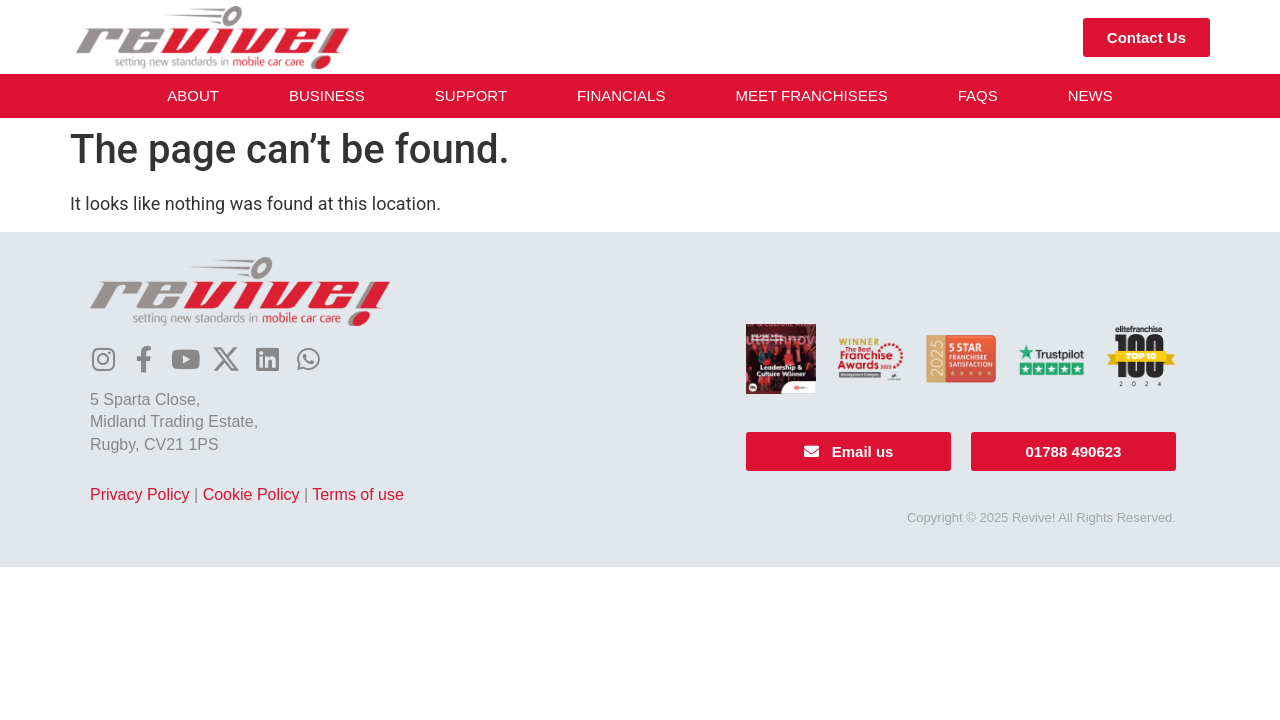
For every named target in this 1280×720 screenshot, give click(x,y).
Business (327, 95)
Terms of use (358, 494)
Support (471, 95)
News (1090, 95)
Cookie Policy (251, 494)
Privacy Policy (140, 494)
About (193, 95)
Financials (621, 95)
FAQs (978, 95)
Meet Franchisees (811, 95)
